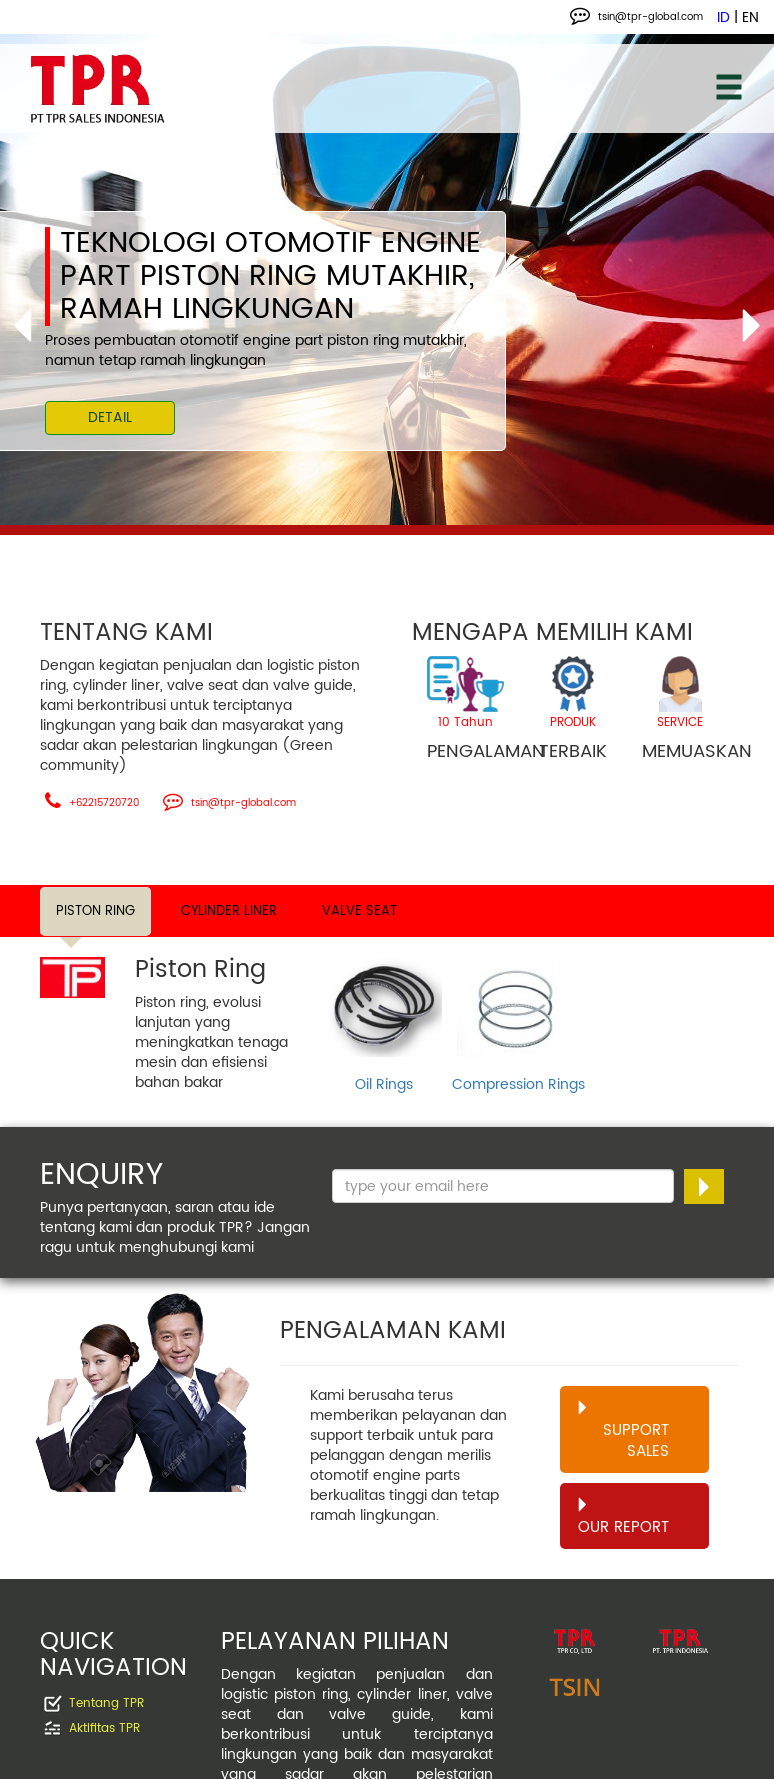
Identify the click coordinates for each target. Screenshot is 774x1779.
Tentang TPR (106, 1704)
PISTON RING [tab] (95, 911)
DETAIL (110, 417)
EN (750, 18)
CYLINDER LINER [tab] (229, 911)
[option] (387, 284)
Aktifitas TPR (104, 1729)
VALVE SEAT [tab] (359, 911)
